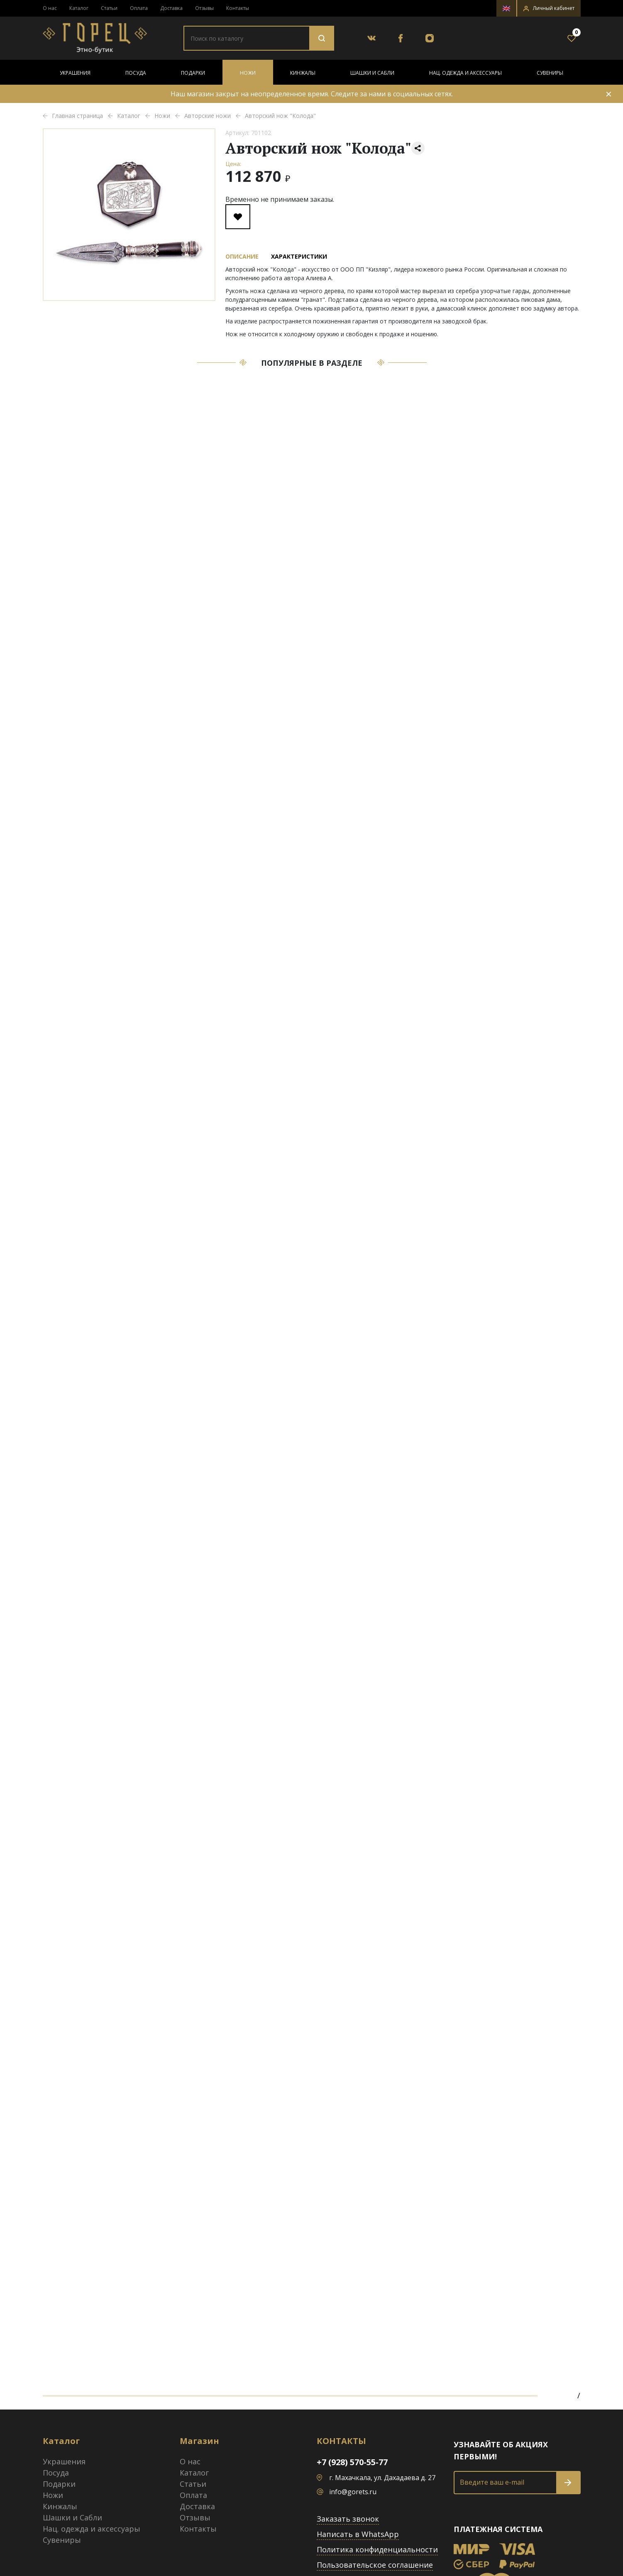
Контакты (237, 8)
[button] (548, 8)
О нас (50, 8)
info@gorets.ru (352, 2491)
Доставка (171, 8)
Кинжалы (302, 72)
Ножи (248, 72)
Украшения (75, 72)
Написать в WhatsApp (358, 2534)
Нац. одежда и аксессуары (465, 72)
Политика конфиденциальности (377, 2549)
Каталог (78, 8)
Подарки (193, 72)
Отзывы (204, 8)
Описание (242, 256)
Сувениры (550, 72)
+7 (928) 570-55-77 (352, 2462)
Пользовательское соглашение (375, 2565)
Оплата (139, 8)
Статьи (109, 8)
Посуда (135, 72)
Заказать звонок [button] (348, 2519)
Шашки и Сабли (372, 72)
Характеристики (299, 256)
